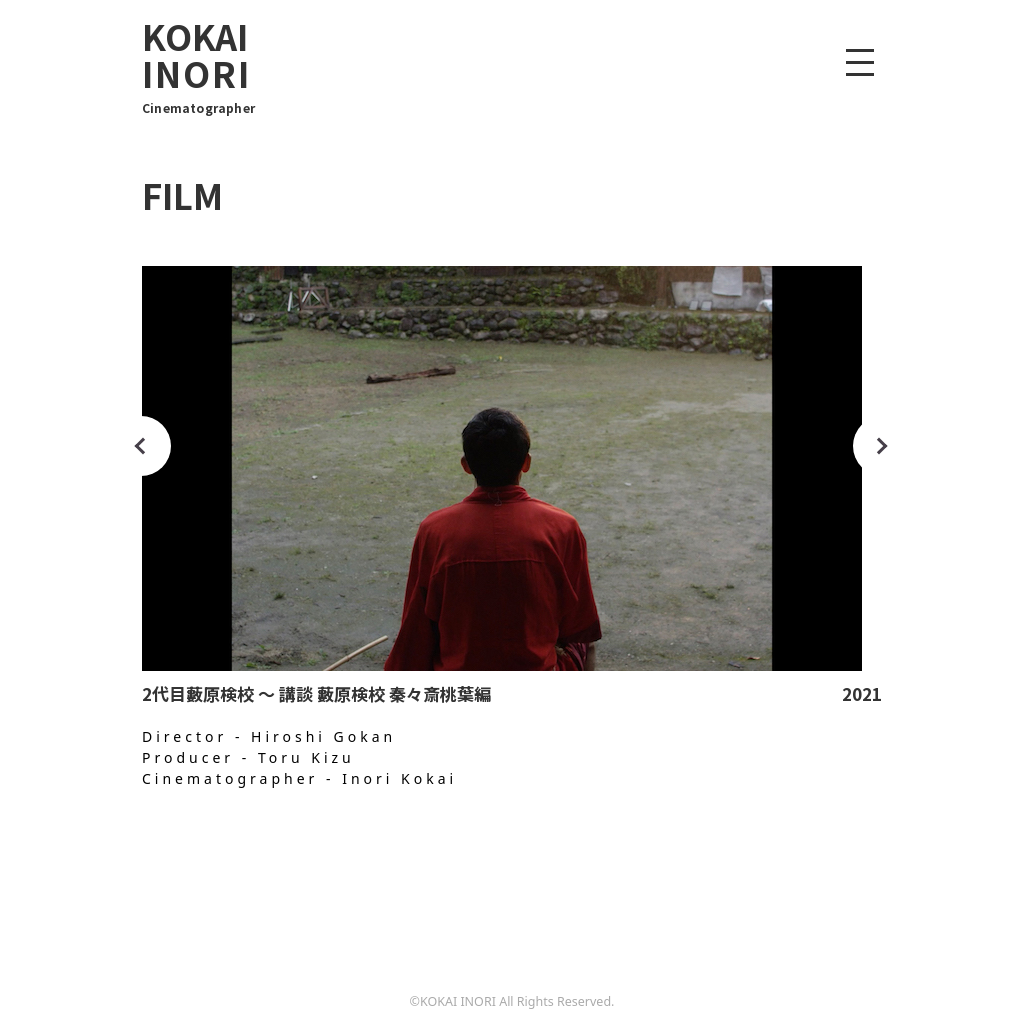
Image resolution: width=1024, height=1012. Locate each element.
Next (883, 446)
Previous (141, 446)
